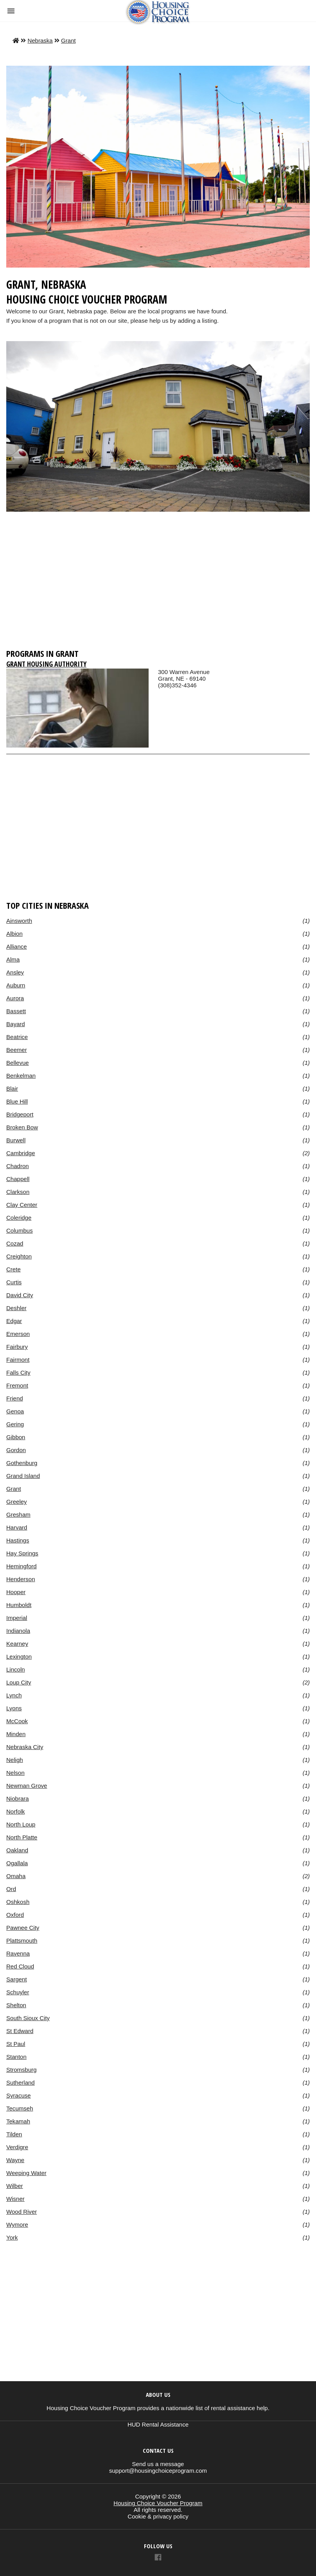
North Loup (20, 1824)
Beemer (16, 1049)
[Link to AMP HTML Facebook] (158, 2558)
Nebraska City (24, 1747)
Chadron (17, 1166)
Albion (14, 933)
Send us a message (158, 2464)
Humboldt (18, 1605)
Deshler (16, 1308)
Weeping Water (26, 2173)
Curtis (14, 1282)
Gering (15, 1424)
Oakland (17, 1850)
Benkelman (21, 1075)
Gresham (18, 1514)
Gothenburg (21, 1463)
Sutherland (20, 2082)
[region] (158, 583)
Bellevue (17, 1062)
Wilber (14, 2185)
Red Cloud (20, 1966)
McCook (17, 1721)
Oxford (15, 1914)
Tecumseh (19, 2108)
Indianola (18, 1630)
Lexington (19, 1656)
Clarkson (17, 1191)
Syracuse (18, 2095)
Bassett (16, 1011)
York (12, 2237)
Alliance (16, 946)
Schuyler (17, 1992)
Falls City (18, 1372)
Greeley (16, 1501)
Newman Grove (26, 1785)
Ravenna (18, 1953)
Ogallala (17, 1863)
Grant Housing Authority (46, 664)
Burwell (15, 1140)
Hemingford (21, 1566)
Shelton (16, 2005)
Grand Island (23, 1475)
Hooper (15, 1592)
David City (19, 1295)
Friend (14, 1398)
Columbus (19, 1230)
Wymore (17, 2224)
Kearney (17, 1643)
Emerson (18, 1333)
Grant (68, 40)
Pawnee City (22, 1927)
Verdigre (17, 2147)
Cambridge (20, 1153)
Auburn (15, 985)
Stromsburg (21, 2069)
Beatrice (17, 1037)
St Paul (15, 2043)
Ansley (15, 972)
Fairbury (17, 1346)
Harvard (16, 1527)
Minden (15, 1734)
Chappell (17, 1179)
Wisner (15, 2198)
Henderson (20, 1579)
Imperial (16, 1617)
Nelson (15, 1772)
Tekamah (18, 2121)
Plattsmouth (21, 1940)
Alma (13, 959)
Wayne (15, 2160)
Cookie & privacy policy (157, 2516)
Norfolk (15, 1811)
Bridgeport (19, 1114)
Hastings (17, 1540)
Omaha (15, 1876)
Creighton (19, 1256)
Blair (12, 1088)
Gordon (16, 1450)
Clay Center (21, 1204)
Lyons (14, 1708)
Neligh (14, 1759)
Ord (11, 1889)
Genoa (15, 1411)
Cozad (14, 1243)
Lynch (14, 1695)
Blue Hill (17, 1101)
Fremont (17, 1385)
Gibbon (15, 1437)
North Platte (21, 1837)
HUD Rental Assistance (158, 2424)
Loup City (18, 1682)
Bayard (15, 1024)
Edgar (14, 1321)
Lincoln (15, 1669)
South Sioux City (28, 2018)
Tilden (14, 2134)
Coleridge (18, 1217)
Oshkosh (17, 1901)
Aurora (15, 998)
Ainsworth (19, 920)
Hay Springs (22, 1553)
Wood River (21, 2211)
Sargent (16, 1979)
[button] (11, 11)
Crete (13, 1269)
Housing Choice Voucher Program (157, 2503)
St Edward (19, 2031)
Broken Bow (22, 1127)
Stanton (16, 2056)
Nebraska (39, 40)
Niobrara (17, 1798)
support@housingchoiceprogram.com (158, 2470)
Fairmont (17, 1359)
